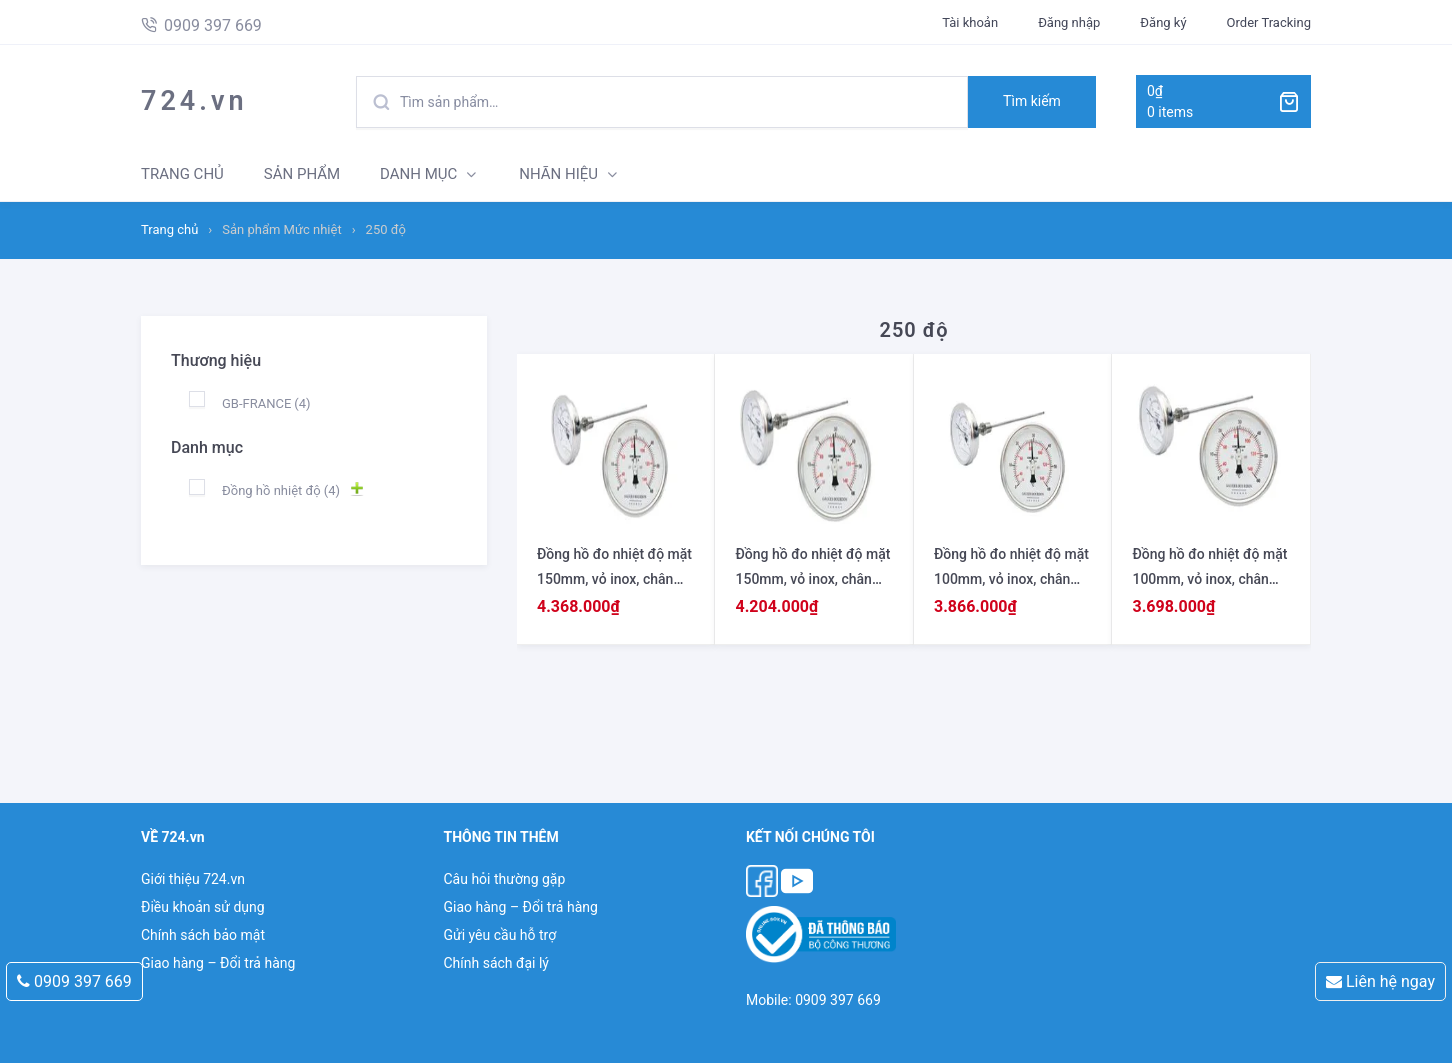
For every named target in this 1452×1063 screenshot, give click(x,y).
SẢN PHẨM (302, 174)
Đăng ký (1163, 22)
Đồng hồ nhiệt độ (281, 490)
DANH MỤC (418, 174)
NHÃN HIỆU (558, 174)
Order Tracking (1269, 22)
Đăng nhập (1069, 22)
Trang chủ (169, 229)
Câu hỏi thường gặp (504, 879)
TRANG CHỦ (182, 174)
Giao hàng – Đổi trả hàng (218, 963)
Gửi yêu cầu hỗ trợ (499, 935)
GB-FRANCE (266, 403)
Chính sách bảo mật (203, 935)
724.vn (194, 101)
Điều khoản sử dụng (203, 907)
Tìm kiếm (1032, 101)
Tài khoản (970, 22)
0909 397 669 (74, 981)
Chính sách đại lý (495, 963)
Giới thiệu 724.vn (193, 879)
